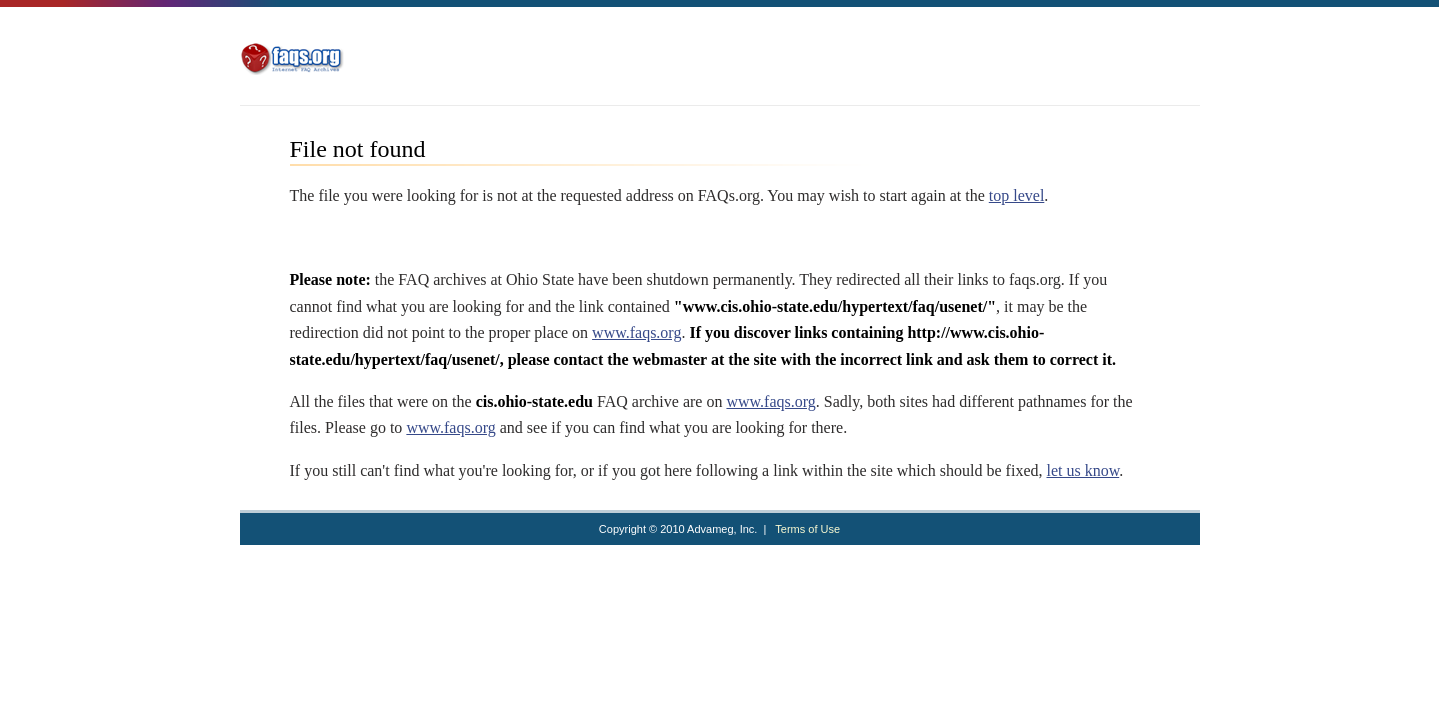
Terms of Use (807, 529)
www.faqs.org (636, 332)
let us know (1082, 470)
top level (1017, 195)
